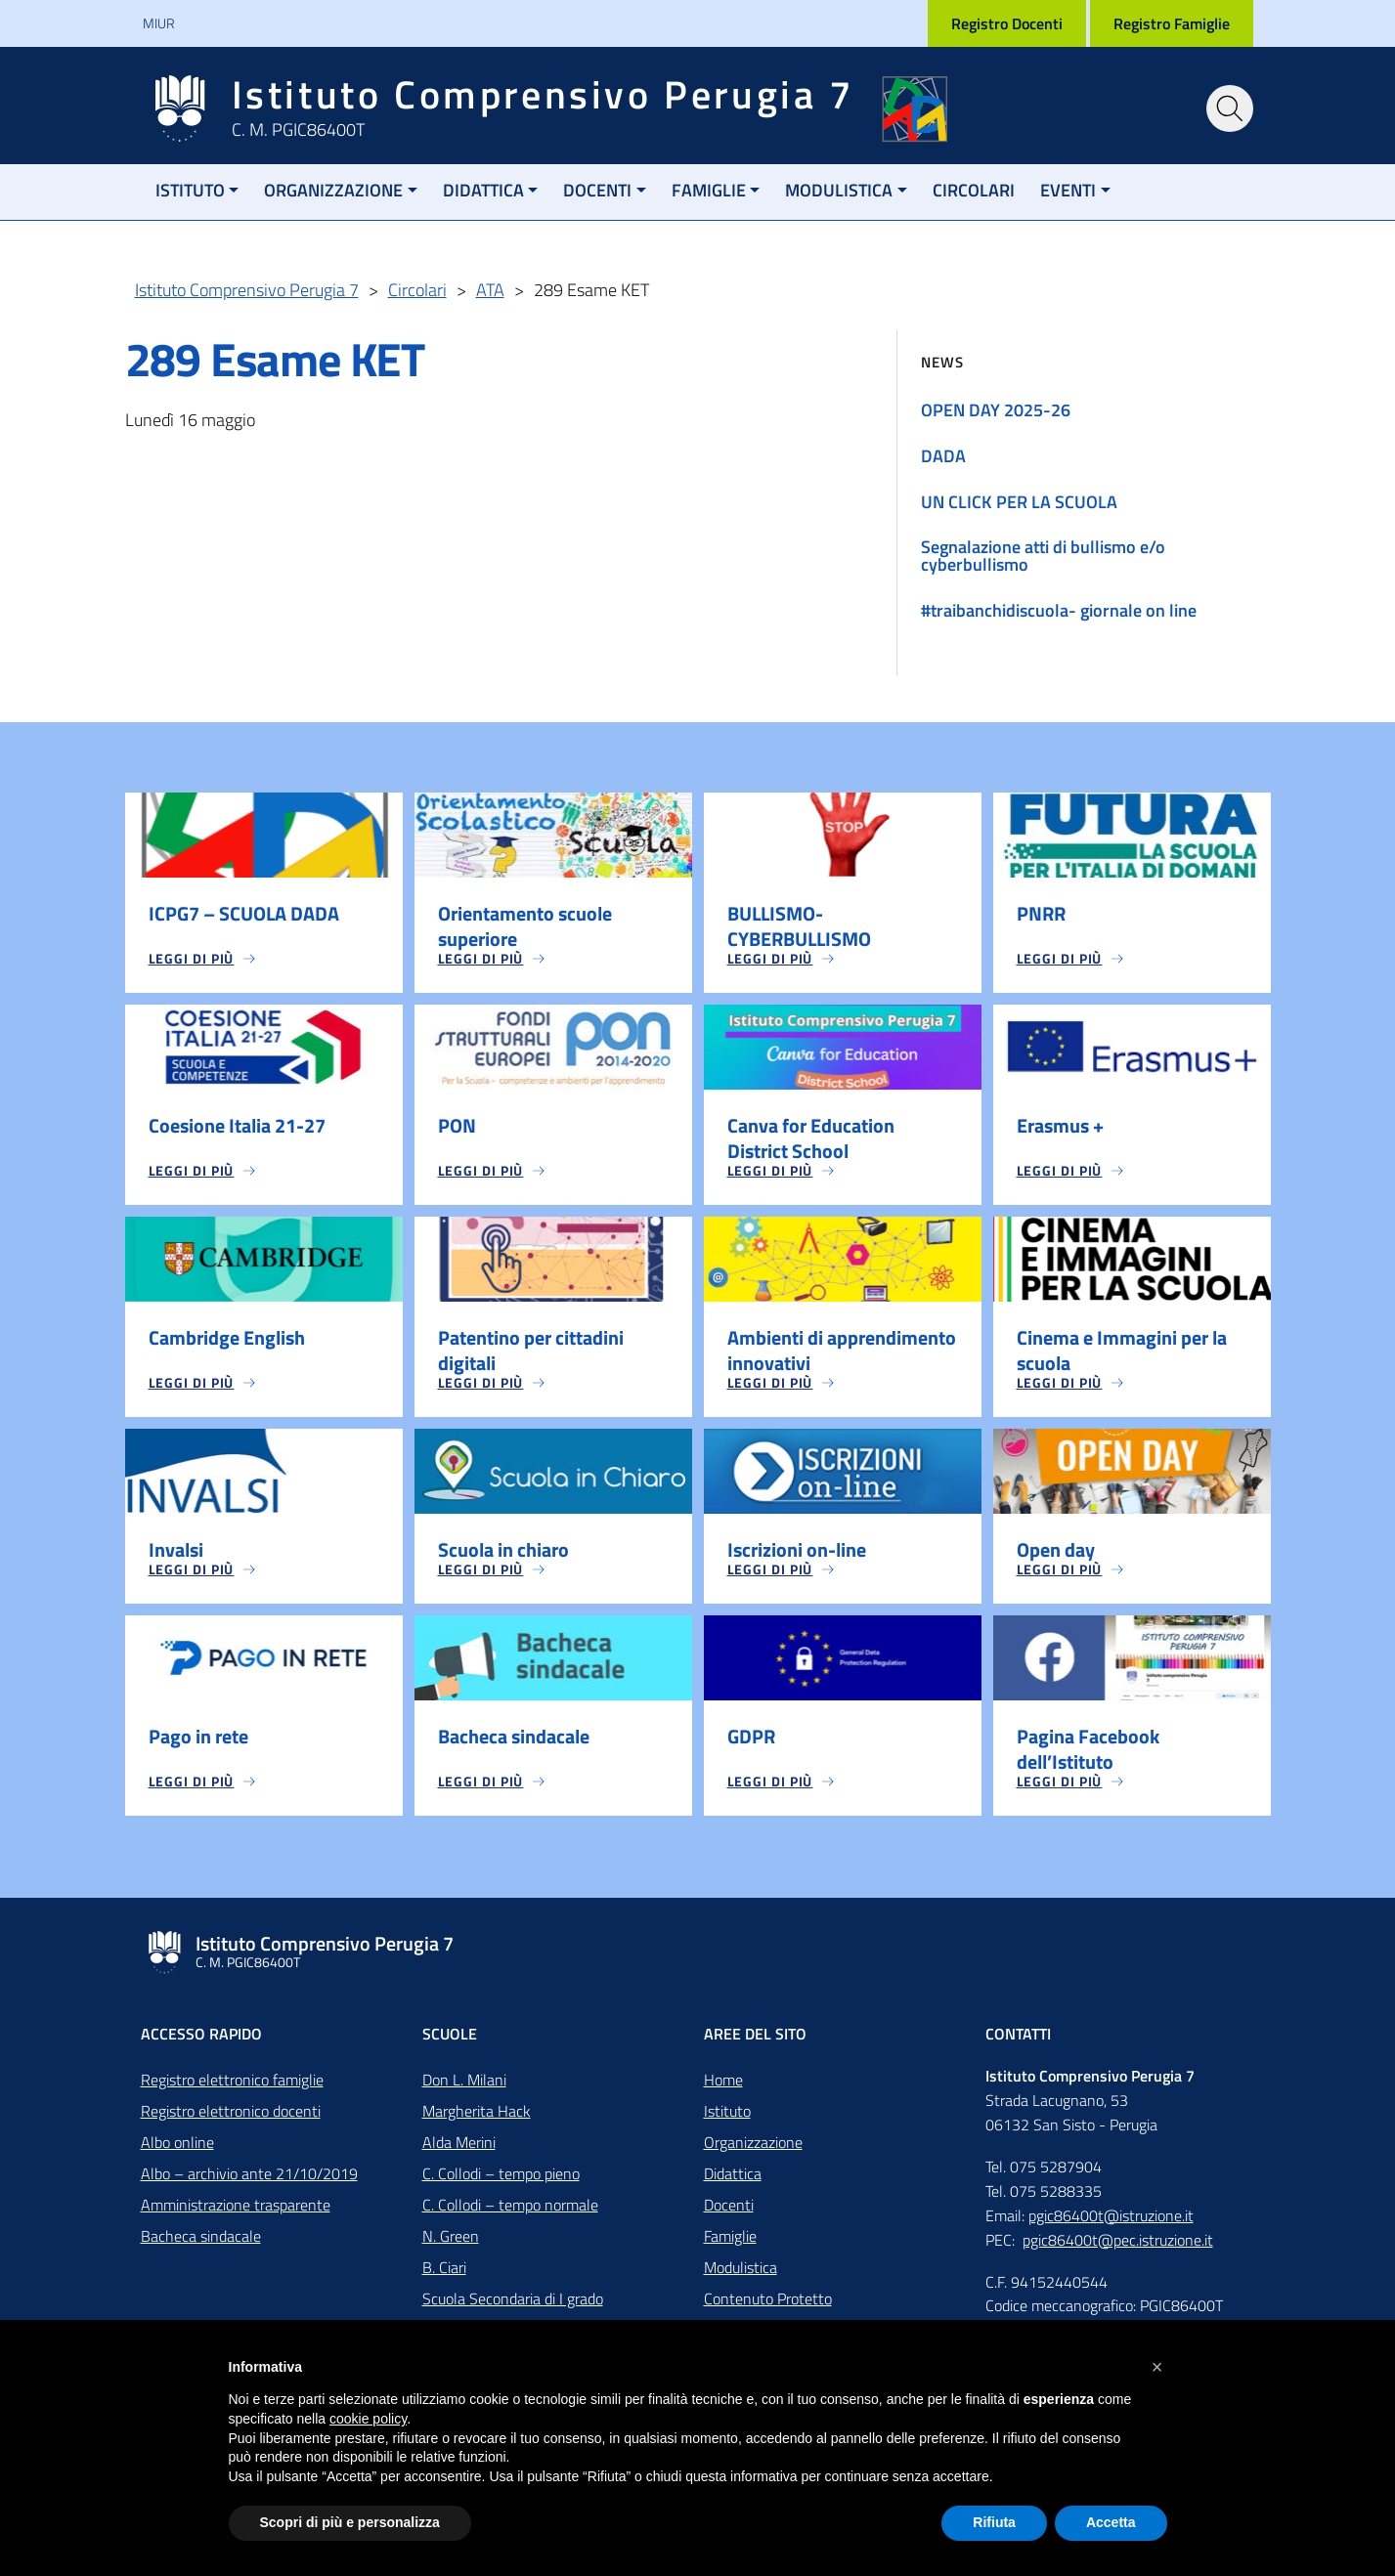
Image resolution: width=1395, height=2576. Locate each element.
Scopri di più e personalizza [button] (350, 2522)
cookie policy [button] (368, 2418)
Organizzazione (333, 190)
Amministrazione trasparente (235, 2204)
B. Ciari (444, 2267)
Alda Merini (459, 2142)
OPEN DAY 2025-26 (995, 410)
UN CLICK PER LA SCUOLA (1019, 502)
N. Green (450, 2236)
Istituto (190, 190)
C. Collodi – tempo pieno (501, 2173)
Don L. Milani (464, 2079)
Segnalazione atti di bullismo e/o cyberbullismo (1043, 556)
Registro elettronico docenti (231, 2111)
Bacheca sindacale (201, 2236)
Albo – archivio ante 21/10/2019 (249, 2173)
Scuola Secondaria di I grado (512, 2298)
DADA (943, 456)
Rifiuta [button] (994, 2522)
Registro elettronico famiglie (232, 2079)
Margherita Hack (476, 2111)
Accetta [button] (1111, 2522)
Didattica (483, 190)
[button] (1157, 2367)
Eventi (1068, 190)
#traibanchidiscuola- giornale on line (1059, 610)
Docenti (597, 190)
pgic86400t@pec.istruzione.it (1118, 2240)
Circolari (974, 190)
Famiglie (709, 190)
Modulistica (839, 190)
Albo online (177, 2142)
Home (723, 2079)
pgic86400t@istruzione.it (1111, 2215)
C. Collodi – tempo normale (510, 2204)
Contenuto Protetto (768, 2298)
